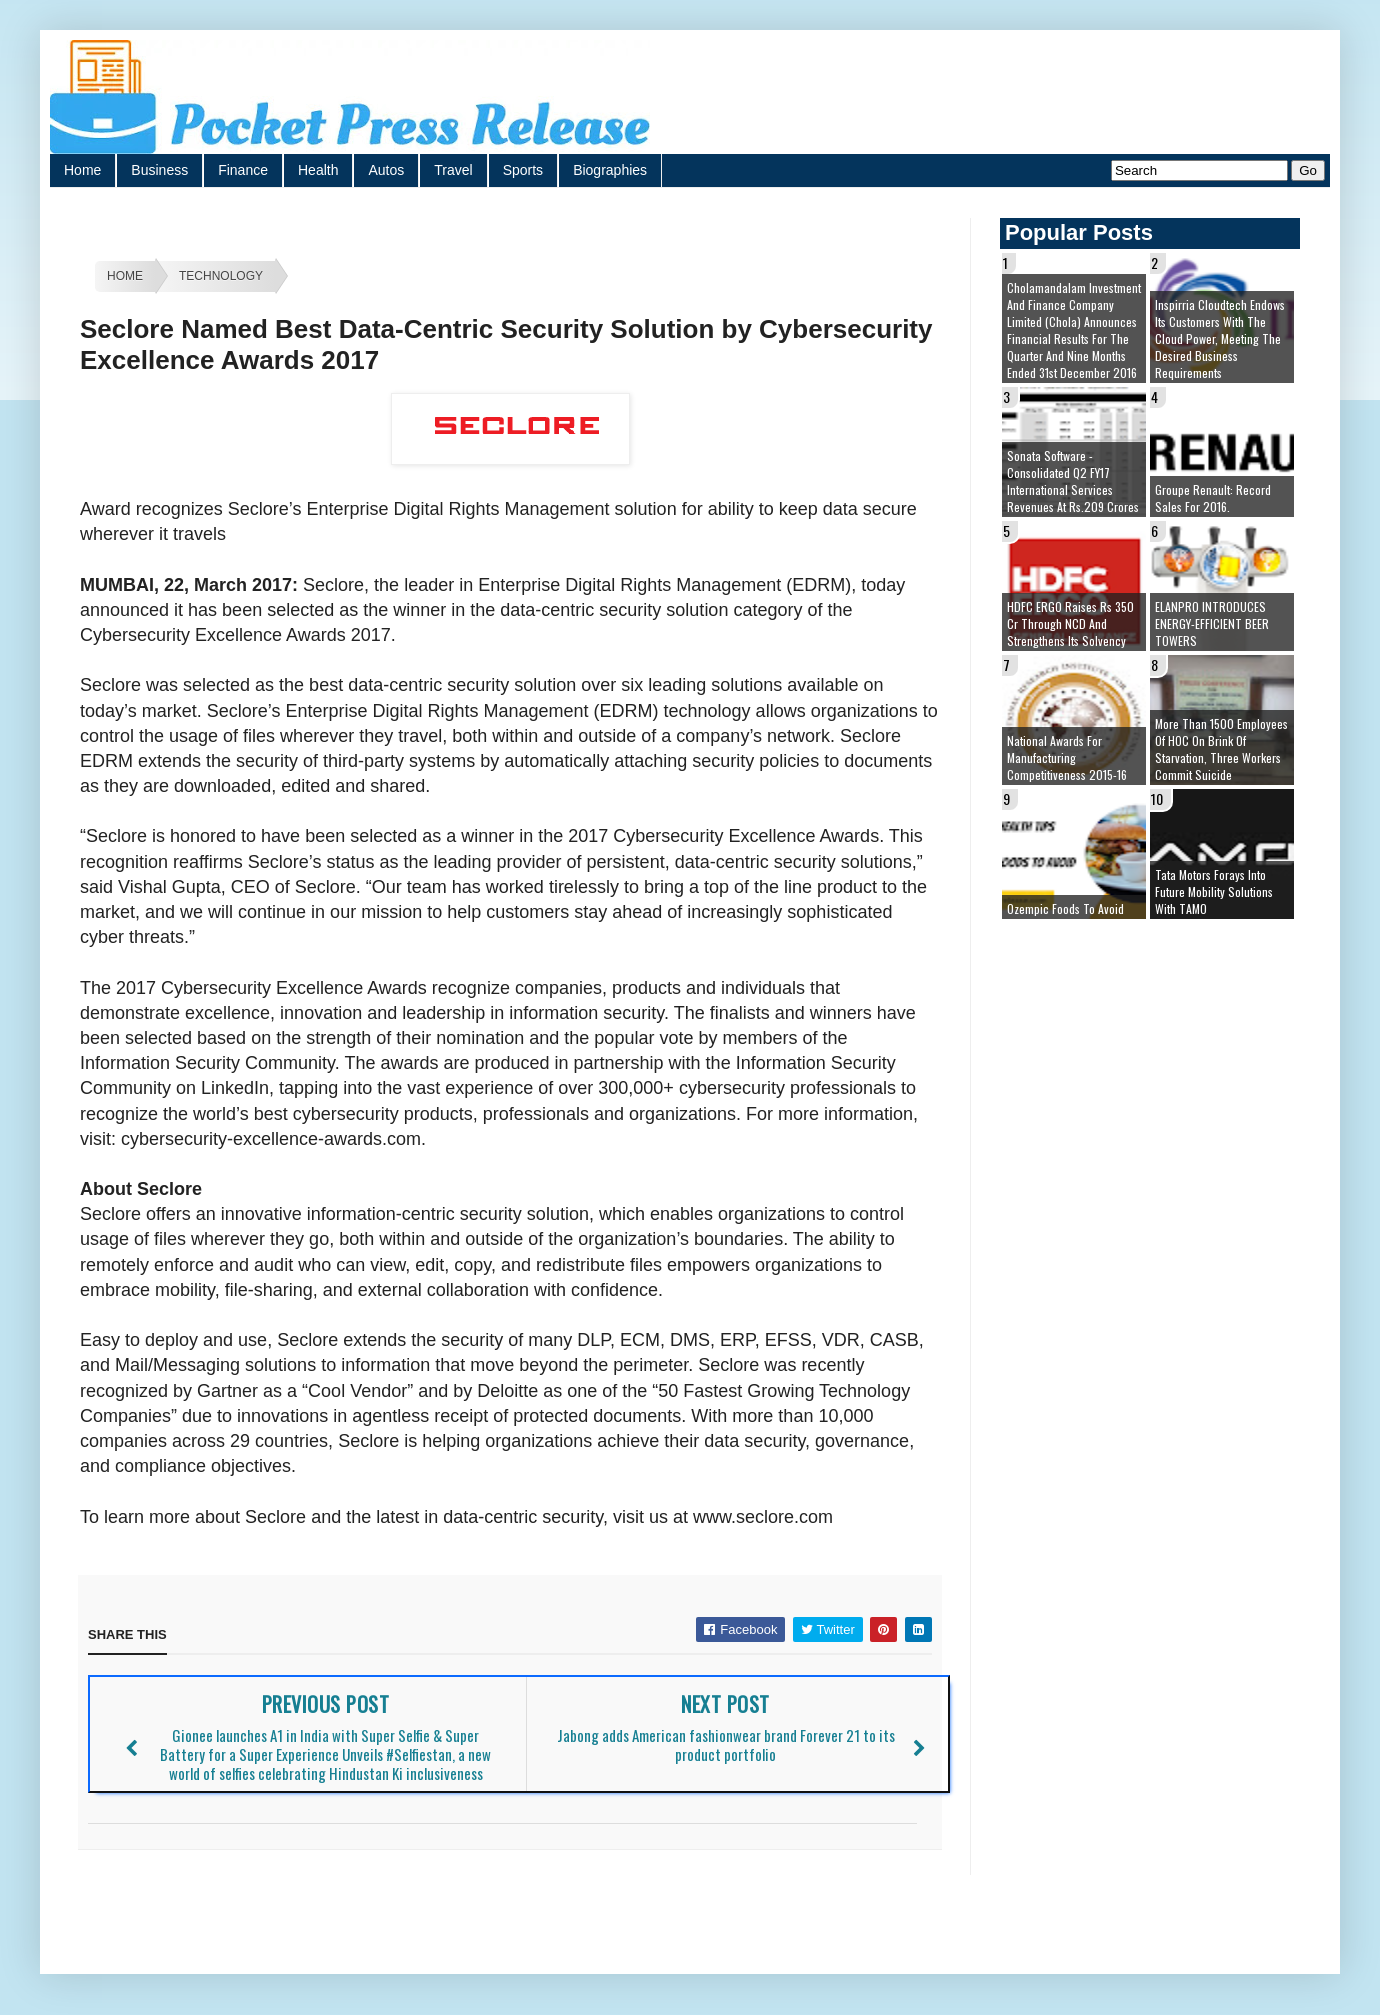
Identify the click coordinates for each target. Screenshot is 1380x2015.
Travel (453, 170)
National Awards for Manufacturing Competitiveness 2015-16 (1067, 757)
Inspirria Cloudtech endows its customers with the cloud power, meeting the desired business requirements (1220, 338)
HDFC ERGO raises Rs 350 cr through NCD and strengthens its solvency (1070, 623)
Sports (523, 170)
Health (318, 170)
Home (82, 170)
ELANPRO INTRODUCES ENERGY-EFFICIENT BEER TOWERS (1212, 623)
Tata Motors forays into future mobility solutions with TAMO (1214, 891)
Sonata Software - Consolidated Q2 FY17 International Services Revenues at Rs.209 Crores (1073, 481)
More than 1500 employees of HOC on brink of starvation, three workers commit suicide (1221, 749)
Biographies (610, 170)
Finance (243, 170)
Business (159, 170)
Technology (221, 276)
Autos (386, 170)
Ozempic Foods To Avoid (1065, 908)
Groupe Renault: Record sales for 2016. (1213, 498)
